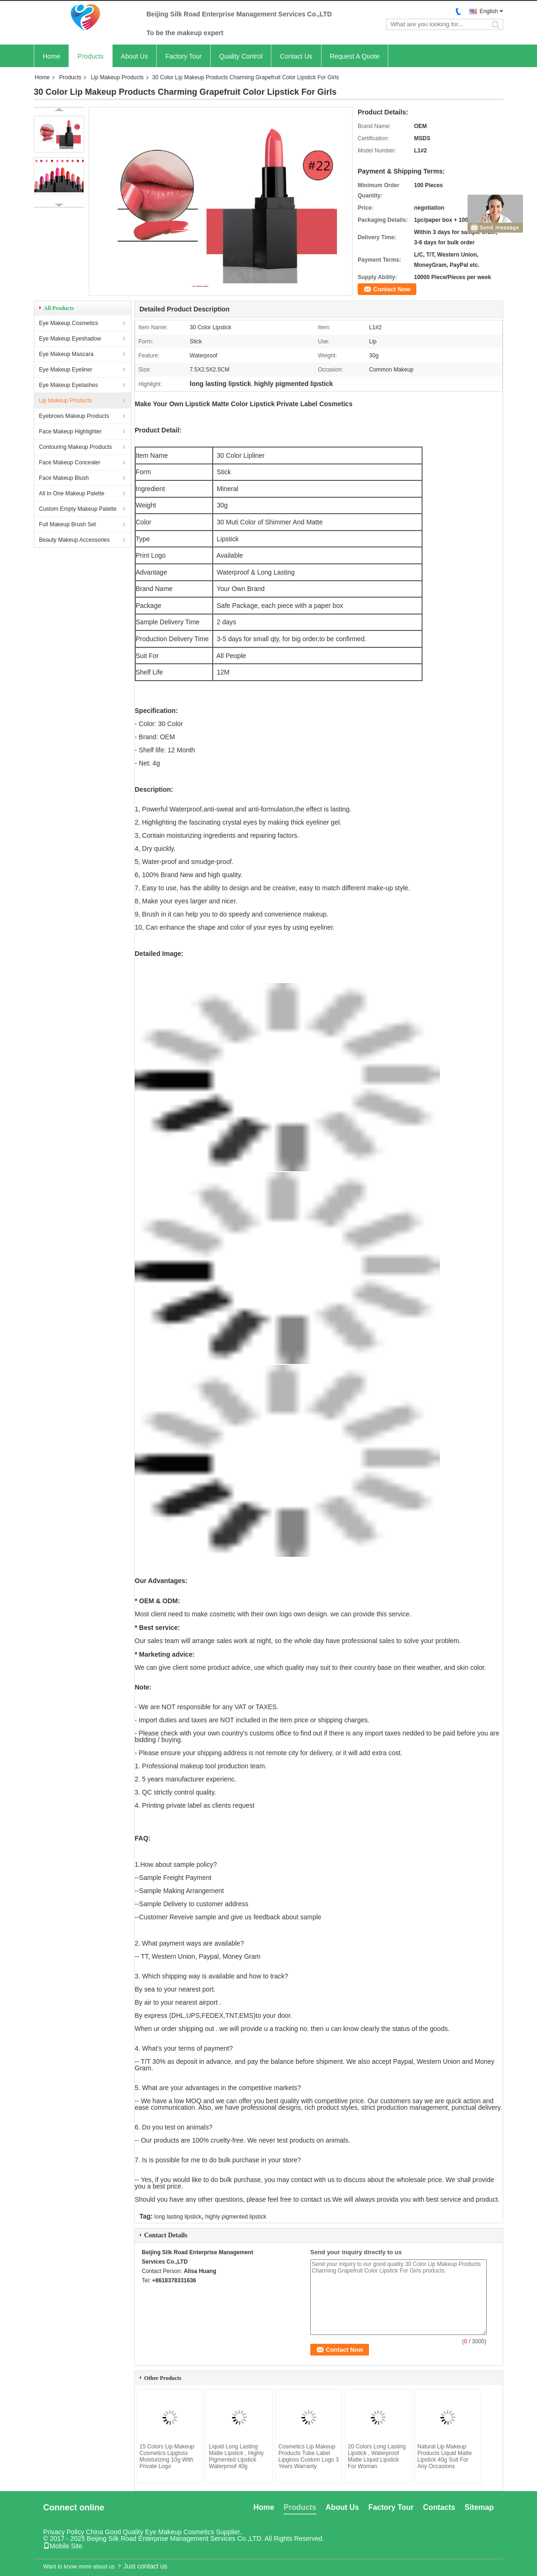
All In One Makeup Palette (71, 493)
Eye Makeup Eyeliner (65, 369)
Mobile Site (62, 2546)
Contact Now (391, 289)
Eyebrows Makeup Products (74, 416)
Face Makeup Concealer (69, 462)
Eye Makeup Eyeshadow (70, 338)
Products (90, 56)
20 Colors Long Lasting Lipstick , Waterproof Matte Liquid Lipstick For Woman (377, 2456)
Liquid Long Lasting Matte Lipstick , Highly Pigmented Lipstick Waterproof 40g (236, 2456)
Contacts (439, 2507)
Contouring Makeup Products (75, 447)
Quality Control (241, 56)
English (489, 11)
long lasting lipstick (177, 2216)
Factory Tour (183, 56)
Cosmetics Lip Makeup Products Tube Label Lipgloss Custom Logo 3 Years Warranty (308, 2456)
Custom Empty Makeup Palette (77, 509)
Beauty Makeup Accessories (74, 540)
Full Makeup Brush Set (67, 524)
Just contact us (145, 2566)
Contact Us (296, 56)
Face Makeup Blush (64, 478)
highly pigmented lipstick (235, 2216)
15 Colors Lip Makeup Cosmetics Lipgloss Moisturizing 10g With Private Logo (166, 2456)
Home (51, 56)
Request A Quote (355, 56)
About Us (134, 56)
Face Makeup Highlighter (70, 431)
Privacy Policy (63, 2532)
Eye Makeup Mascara (66, 354)
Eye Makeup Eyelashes (68, 385)
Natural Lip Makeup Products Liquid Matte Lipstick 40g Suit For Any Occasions (444, 2456)
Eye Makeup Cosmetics (68, 323)
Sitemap (479, 2507)
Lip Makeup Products (117, 77)
